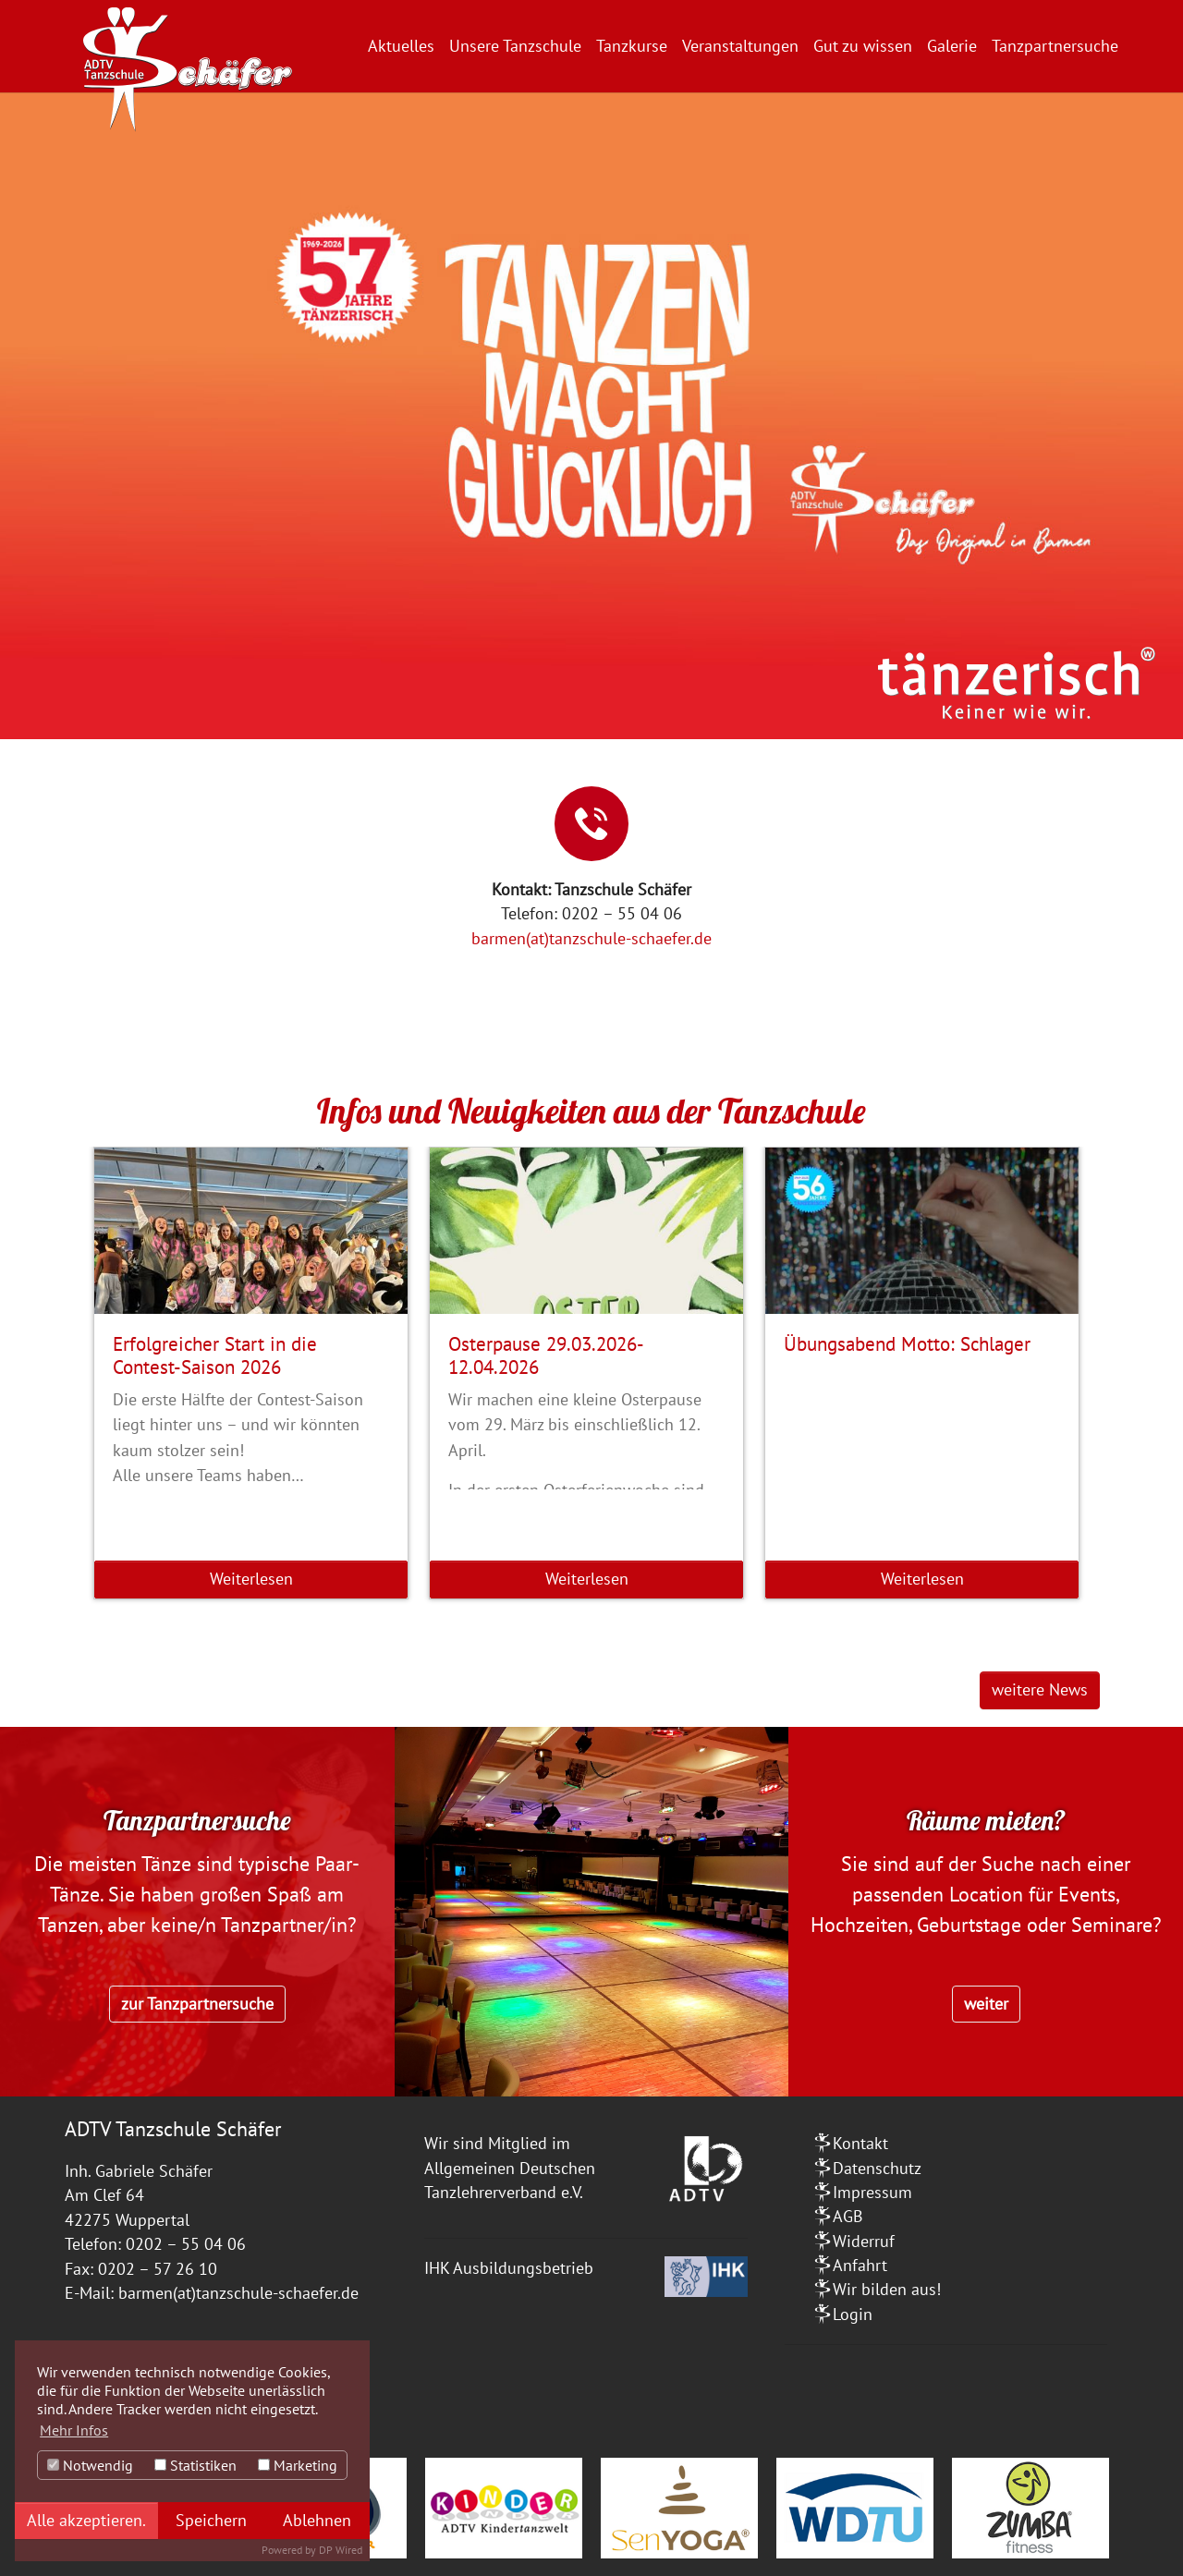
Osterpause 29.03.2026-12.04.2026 (546, 1355)
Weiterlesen (251, 1578)
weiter (986, 2003)
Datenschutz (877, 2168)
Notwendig (90, 2465)
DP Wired (340, 2550)
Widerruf (864, 2241)
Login (852, 2314)
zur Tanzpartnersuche (197, 2003)
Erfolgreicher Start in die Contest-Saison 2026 (215, 1355)
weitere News (1040, 1689)
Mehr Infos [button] (74, 2430)
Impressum (872, 2192)
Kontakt (860, 2143)
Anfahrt (860, 2265)
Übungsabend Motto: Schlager (907, 1343)
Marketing (297, 2465)
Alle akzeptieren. (86, 2520)
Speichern (211, 2520)
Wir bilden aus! (887, 2289)
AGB (848, 2216)
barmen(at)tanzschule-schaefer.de (591, 938)
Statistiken (195, 2465)
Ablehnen (317, 2520)
